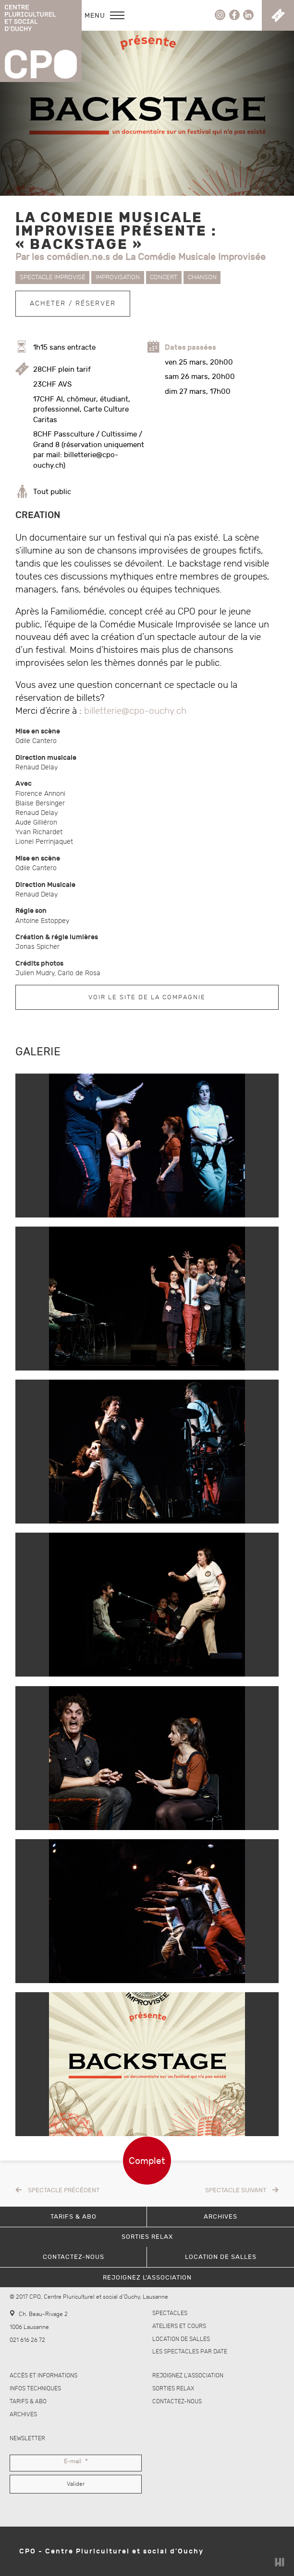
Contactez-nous (177, 2402)
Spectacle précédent (63, 2190)
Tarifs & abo (28, 2402)
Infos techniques (35, 2389)
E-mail (75, 2461)
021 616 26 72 (27, 2340)
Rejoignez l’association (187, 2376)
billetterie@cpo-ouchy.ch (135, 711)
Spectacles (169, 2313)
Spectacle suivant (235, 2190)
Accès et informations (43, 2376)
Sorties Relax (173, 2389)
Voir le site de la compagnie (147, 997)
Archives (23, 2414)
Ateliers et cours (179, 2326)
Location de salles (181, 2339)
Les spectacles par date (189, 2352)
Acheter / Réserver (73, 303)
